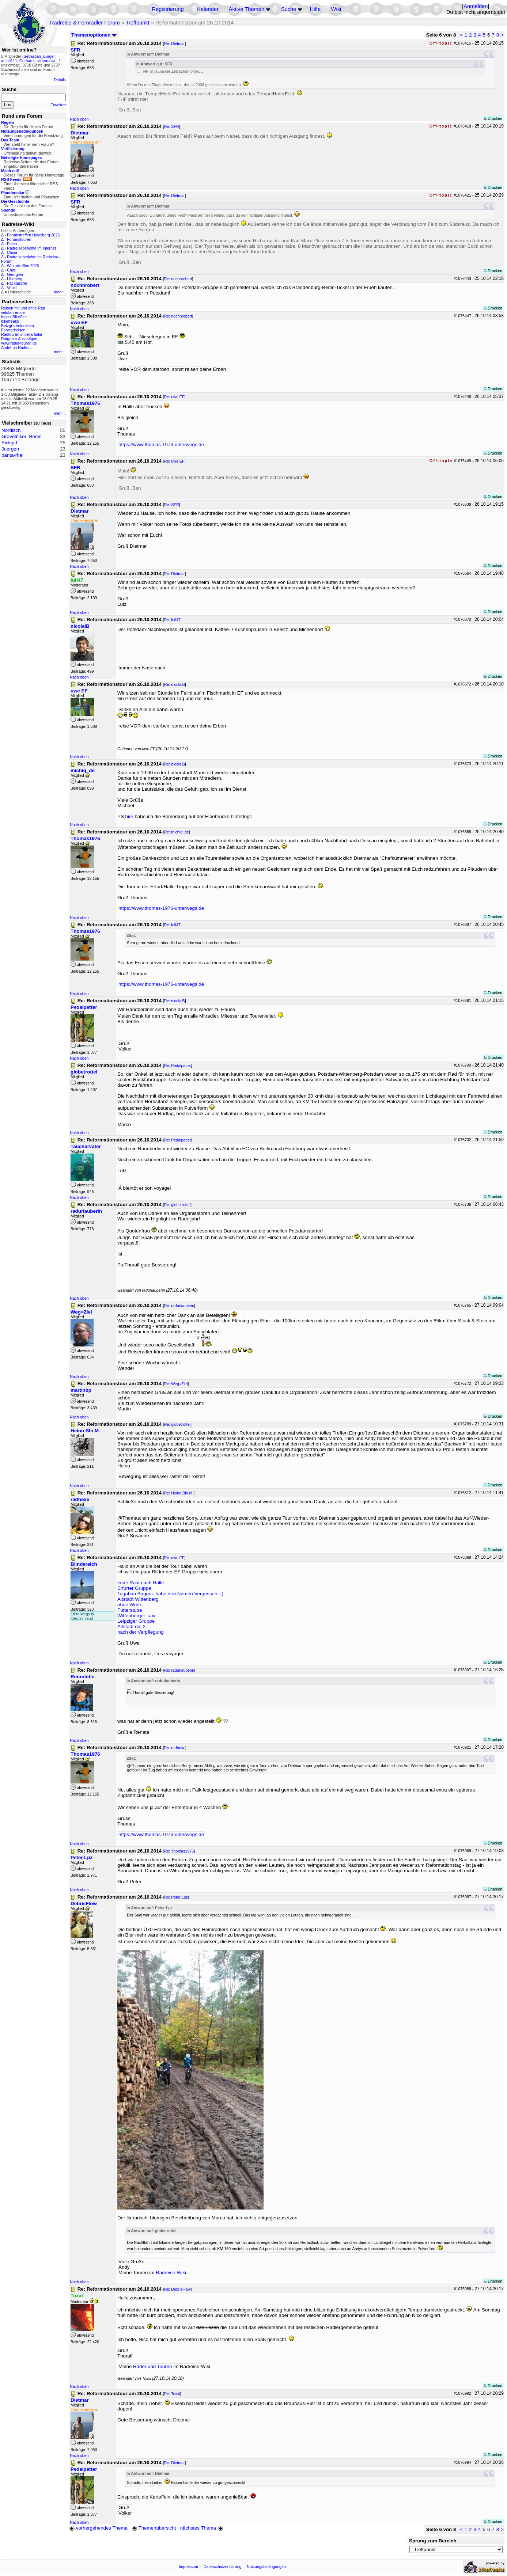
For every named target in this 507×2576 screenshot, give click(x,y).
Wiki (336, 9)
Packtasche (17, 283)
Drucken (493, 118)
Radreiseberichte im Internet (31, 248)
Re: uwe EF (174, 397)
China (12, 252)
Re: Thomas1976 (179, 1851)
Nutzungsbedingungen (266, 2566)
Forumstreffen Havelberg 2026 (33, 235)
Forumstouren (19, 239)
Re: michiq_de (176, 832)
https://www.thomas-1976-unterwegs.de (161, 444)
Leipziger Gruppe (136, 1621)
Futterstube (129, 1610)
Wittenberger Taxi (136, 1615)
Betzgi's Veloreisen (17, 325)
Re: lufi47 (172, 620)
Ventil (11, 287)
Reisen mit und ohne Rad (23, 308)
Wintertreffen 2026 (23, 265)
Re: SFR (171, 126)
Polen (12, 244)
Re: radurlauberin (179, 1305)
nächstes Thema (202, 2528)
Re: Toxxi (172, 2393)
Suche (288, 9)
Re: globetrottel (177, 1204)
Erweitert (58, 105)
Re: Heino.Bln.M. (179, 1493)
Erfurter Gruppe (134, 1588)
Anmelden (476, 6)
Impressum (188, 2566)
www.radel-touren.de (19, 343)
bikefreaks (10, 321)
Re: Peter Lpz (176, 1897)
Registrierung (167, 9)
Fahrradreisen (13, 330)
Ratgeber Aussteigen (19, 339)
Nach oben (79, 119)
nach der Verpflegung (140, 1632)
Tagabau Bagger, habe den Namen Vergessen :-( (170, 1593)
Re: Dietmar (174, 43)
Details (60, 79)
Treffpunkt (138, 23)
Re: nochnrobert (178, 279)
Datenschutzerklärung (223, 2566)
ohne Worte (130, 1604)
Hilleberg (14, 279)
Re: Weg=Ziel (176, 1384)
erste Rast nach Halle (140, 1582)
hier (129, 816)
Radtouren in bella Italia (21, 334)
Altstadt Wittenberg (138, 1599)
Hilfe (315, 9)
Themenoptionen (94, 35)
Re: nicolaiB (174, 684)
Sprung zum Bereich (433, 2540)
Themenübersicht (154, 2528)
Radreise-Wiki (171, 2272)
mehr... (60, 292)
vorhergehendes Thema (98, 2528)
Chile (11, 270)
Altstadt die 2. (132, 1626)
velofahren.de (13, 312)
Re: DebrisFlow (177, 2289)
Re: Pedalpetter (177, 1065)
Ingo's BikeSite (14, 317)
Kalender (208, 9)
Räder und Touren (153, 2366)
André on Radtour (16, 347)
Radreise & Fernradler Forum (85, 23)
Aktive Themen (246, 9)
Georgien (15, 274)
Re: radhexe (174, 1747)
